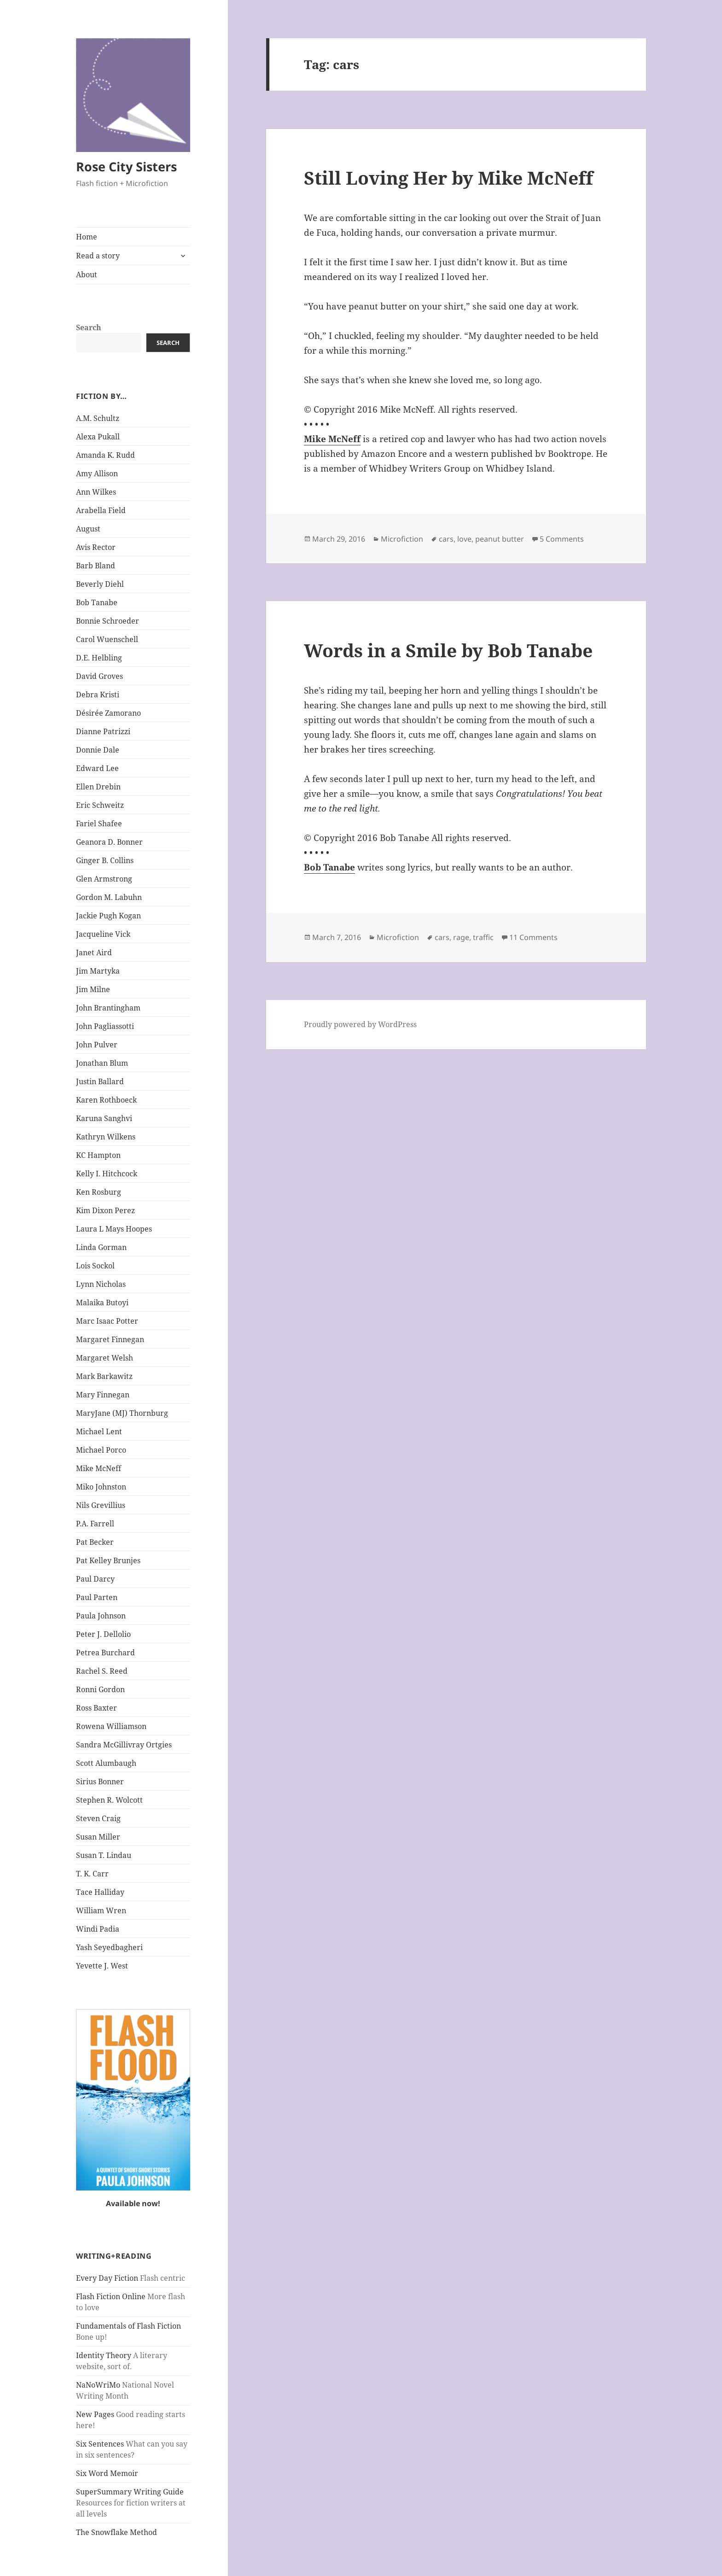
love (464, 539)
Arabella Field (101, 510)
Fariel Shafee (99, 823)
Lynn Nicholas (101, 1284)
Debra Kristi (97, 694)
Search (88, 327)
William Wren (101, 1910)
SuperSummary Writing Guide (130, 2492)
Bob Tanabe (96, 602)
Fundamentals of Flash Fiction (128, 2326)
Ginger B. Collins (105, 860)
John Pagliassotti (105, 1026)
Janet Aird (94, 952)
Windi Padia (97, 1929)
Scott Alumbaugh (106, 1763)
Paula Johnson (101, 1616)
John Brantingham (108, 1008)
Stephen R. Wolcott (109, 1800)
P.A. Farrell (95, 1524)
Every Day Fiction (107, 2278)
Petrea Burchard (105, 1652)
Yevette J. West (102, 1966)
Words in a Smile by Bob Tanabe (448, 650)
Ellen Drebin (98, 787)
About (86, 274)
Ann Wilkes (96, 492)
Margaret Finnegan (110, 1339)
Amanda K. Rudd (105, 455)
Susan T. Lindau (103, 1855)
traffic (483, 937)
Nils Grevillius (100, 1505)
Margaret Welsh (104, 1358)
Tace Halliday (100, 1892)
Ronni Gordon (100, 1689)
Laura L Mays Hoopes (114, 1229)
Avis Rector (96, 547)
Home (86, 237)
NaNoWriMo (98, 2385)
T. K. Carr (92, 1874)
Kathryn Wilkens (105, 1137)
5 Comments (562, 539)
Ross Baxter (96, 1708)
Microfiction (402, 539)
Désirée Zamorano (108, 713)
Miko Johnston (101, 1487)
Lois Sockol (95, 1266)
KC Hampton (98, 1155)
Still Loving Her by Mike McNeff (448, 177)
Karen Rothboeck (106, 1100)
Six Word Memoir (107, 2473)
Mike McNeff (98, 1468)
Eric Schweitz (100, 805)
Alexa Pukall (98, 437)
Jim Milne (93, 989)
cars (446, 539)
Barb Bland (95, 566)
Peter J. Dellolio (103, 1634)
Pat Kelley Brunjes (108, 1560)
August (88, 529)
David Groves (99, 676)
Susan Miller (98, 1837)
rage (461, 937)
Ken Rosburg (98, 1192)
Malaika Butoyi (102, 1302)
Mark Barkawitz (104, 1376)
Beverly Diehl (100, 584)
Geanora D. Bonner (109, 842)
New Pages (95, 2414)
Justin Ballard (100, 1081)
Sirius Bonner (100, 1781)
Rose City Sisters (126, 166)
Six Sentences (100, 2444)
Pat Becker (95, 1542)
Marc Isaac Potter (107, 1321)
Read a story (98, 256)
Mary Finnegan (102, 1395)
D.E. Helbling (99, 658)
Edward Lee (97, 768)
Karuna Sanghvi (104, 1118)
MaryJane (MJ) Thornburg (122, 1413)
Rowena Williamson (111, 1726)
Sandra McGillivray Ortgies (124, 1745)
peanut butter (499, 539)
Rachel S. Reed (102, 1671)
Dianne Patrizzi (103, 731)
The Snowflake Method (116, 2532)
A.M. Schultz (97, 418)
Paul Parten (96, 1597)
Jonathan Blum (102, 1063)
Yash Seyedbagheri (109, 1947)
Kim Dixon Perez (105, 1210)
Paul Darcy (95, 1579)
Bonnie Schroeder (107, 621)
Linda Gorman (101, 1247)
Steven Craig (98, 1818)
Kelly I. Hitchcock (106, 1173)
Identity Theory (103, 2355)
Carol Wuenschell (107, 639)
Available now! (133, 2203)
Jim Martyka (98, 971)
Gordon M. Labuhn (109, 897)
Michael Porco (101, 1450)
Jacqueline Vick (103, 934)
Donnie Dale (97, 750)
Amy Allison (97, 473)
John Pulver (96, 1045)
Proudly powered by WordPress (360, 1024)
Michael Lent (99, 1431)
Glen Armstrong (104, 879)
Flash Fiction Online (111, 2296)
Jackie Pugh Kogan (108, 916)
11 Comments (533, 937)
